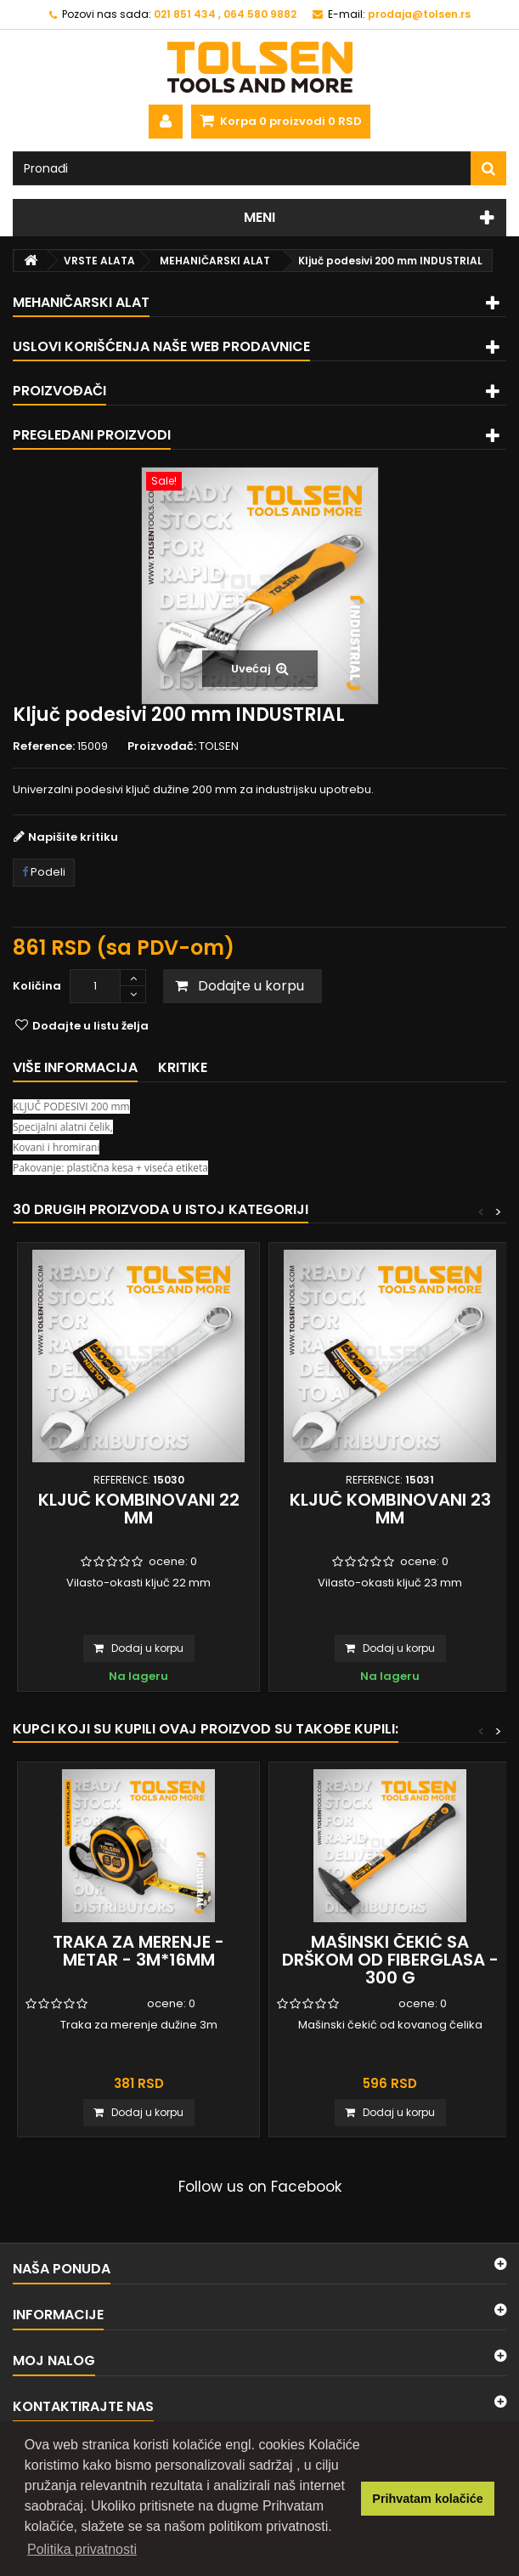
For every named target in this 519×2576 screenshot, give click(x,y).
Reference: (44, 746)
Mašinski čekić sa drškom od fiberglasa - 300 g (390, 1959)
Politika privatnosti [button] (82, 2549)
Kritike (182, 1067)
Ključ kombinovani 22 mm (139, 1508)
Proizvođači (59, 390)
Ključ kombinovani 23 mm (390, 1508)
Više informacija (75, 1067)
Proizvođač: (161, 746)
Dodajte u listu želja (89, 1026)
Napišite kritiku (73, 837)
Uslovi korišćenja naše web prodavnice (161, 346)
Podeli (43, 872)
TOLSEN (219, 746)
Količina (37, 986)
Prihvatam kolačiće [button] (427, 2498)
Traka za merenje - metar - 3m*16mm (138, 1951)
